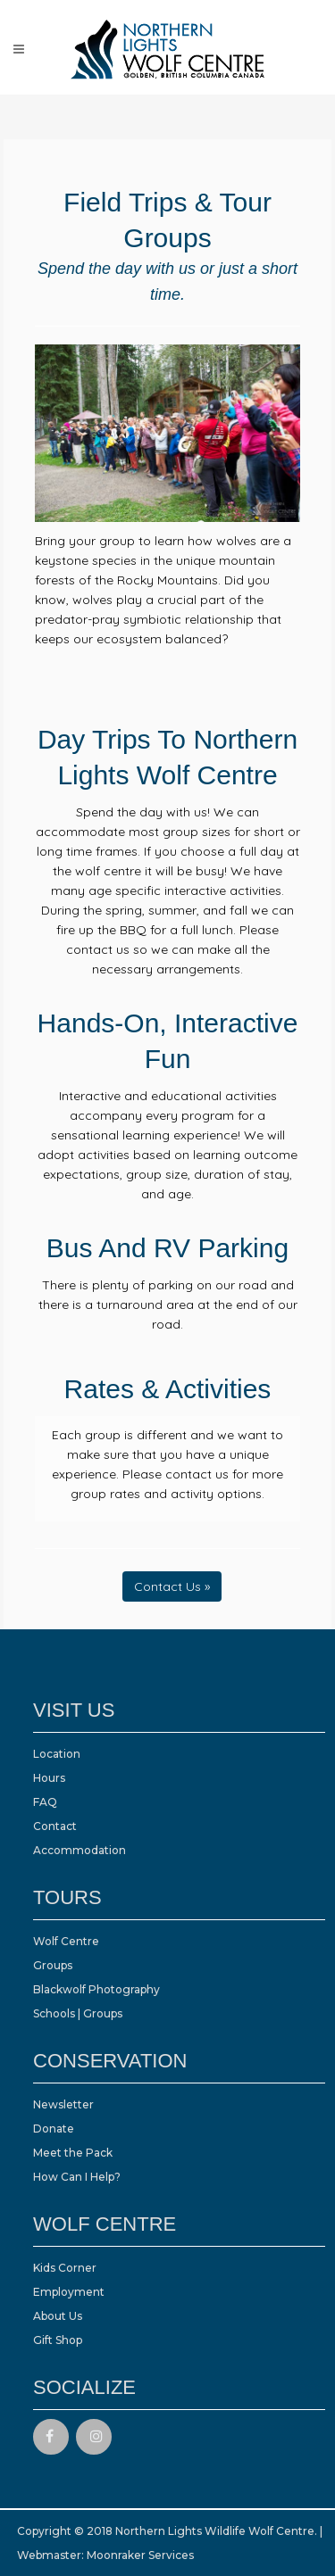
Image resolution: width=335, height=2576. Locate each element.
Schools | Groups (77, 2013)
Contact (55, 1826)
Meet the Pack (73, 2152)
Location (56, 1753)
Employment (69, 2292)
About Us (57, 2316)
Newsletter (63, 2104)
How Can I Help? (77, 2176)
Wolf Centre (66, 1941)
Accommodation (79, 1850)
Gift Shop (57, 2340)
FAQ (45, 1802)
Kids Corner (64, 2267)
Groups (52, 1965)
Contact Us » (172, 1586)
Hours (49, 1778)
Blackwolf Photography (96, 1989)
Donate (53, 2128)
